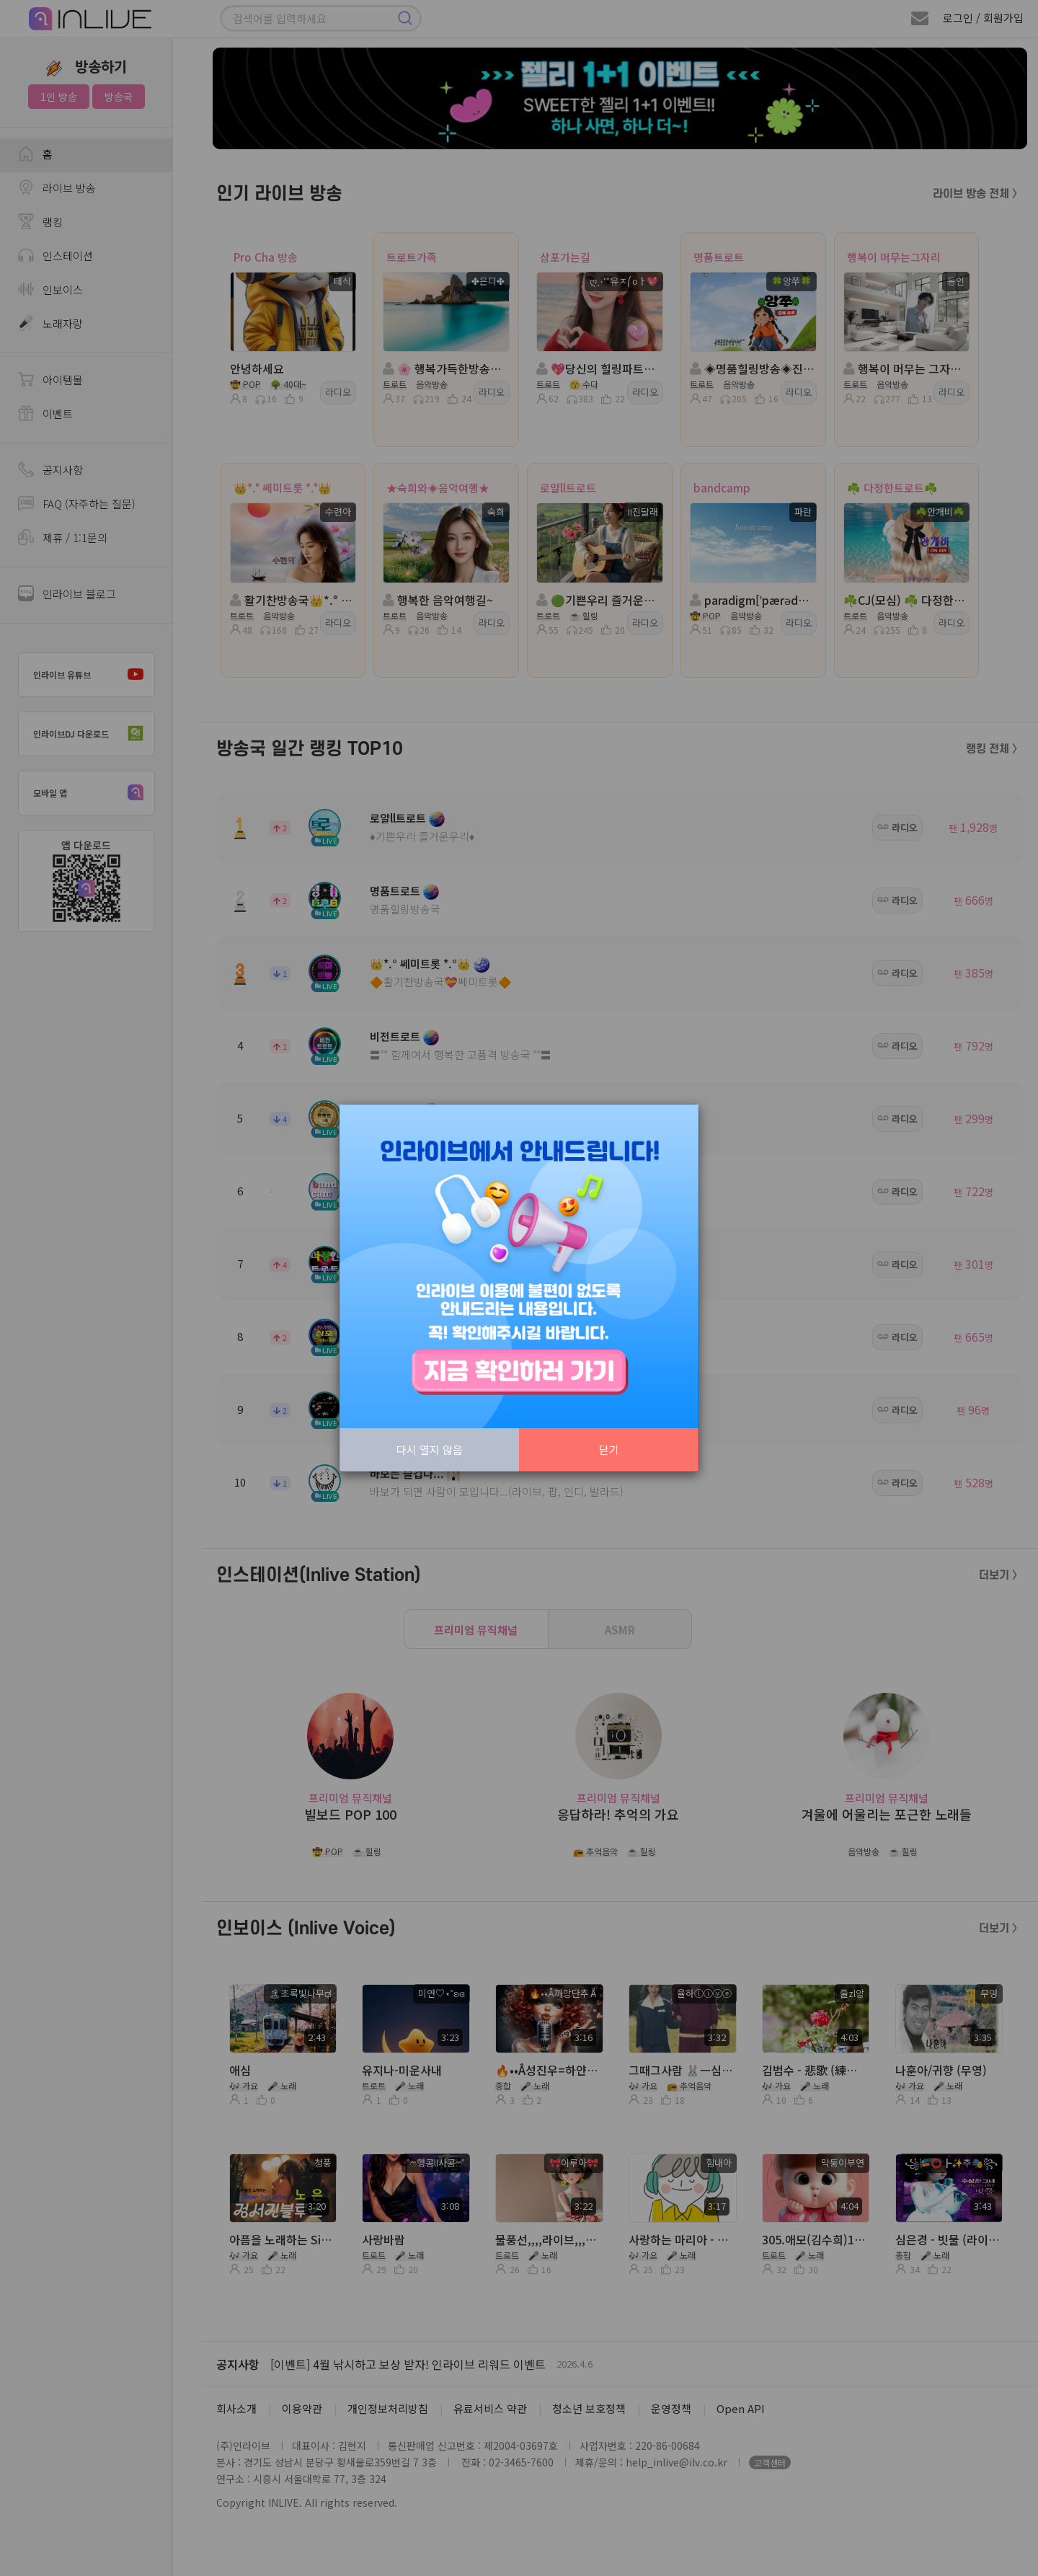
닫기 (609, 1449)
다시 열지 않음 (429, 1449)
